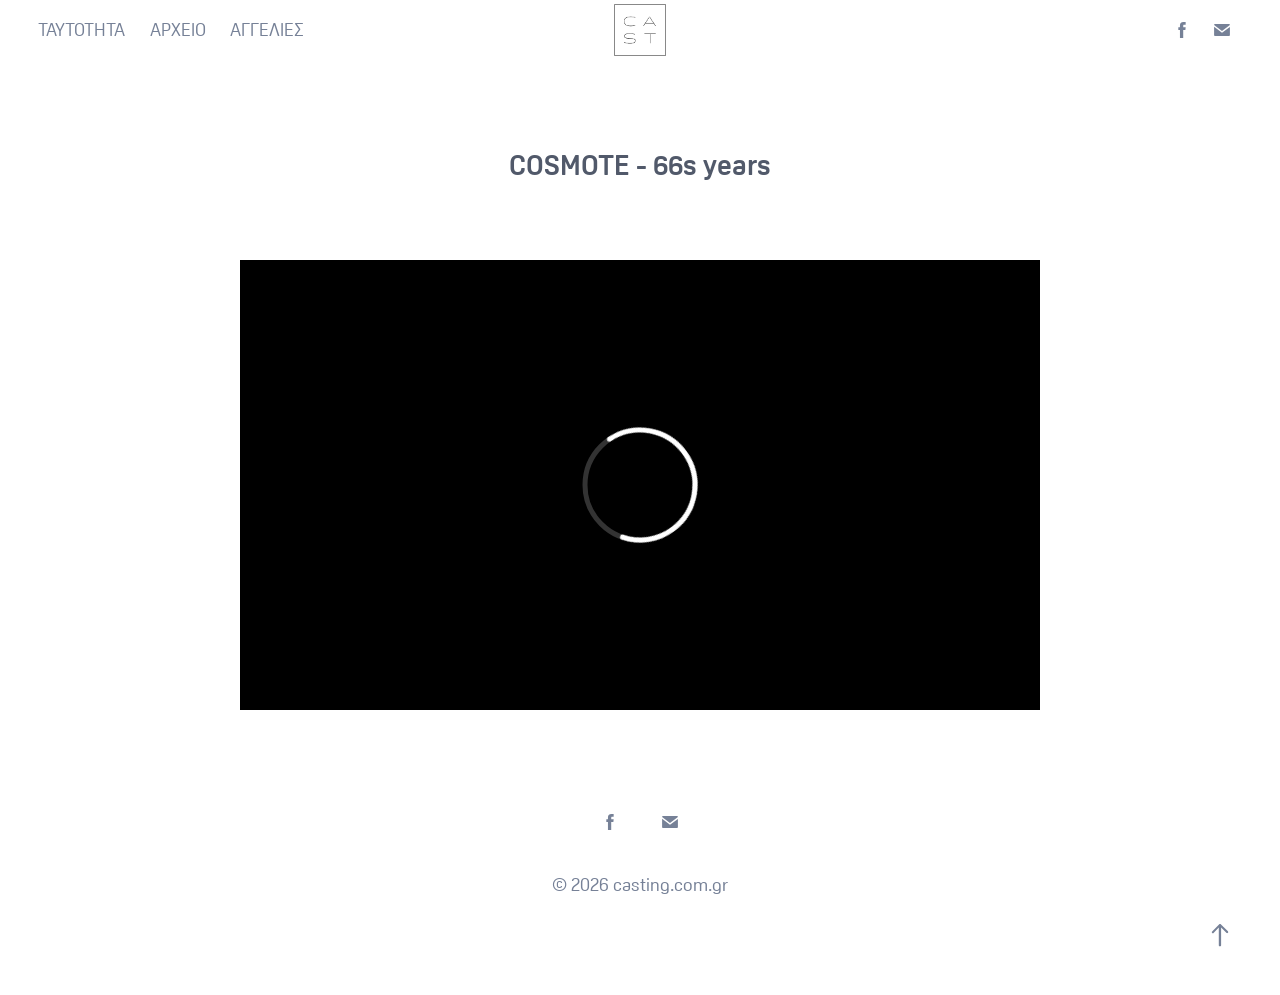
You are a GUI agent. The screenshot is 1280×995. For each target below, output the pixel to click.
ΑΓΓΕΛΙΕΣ (267, 30)
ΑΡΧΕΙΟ (178, 30)
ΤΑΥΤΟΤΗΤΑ (81, 30)
